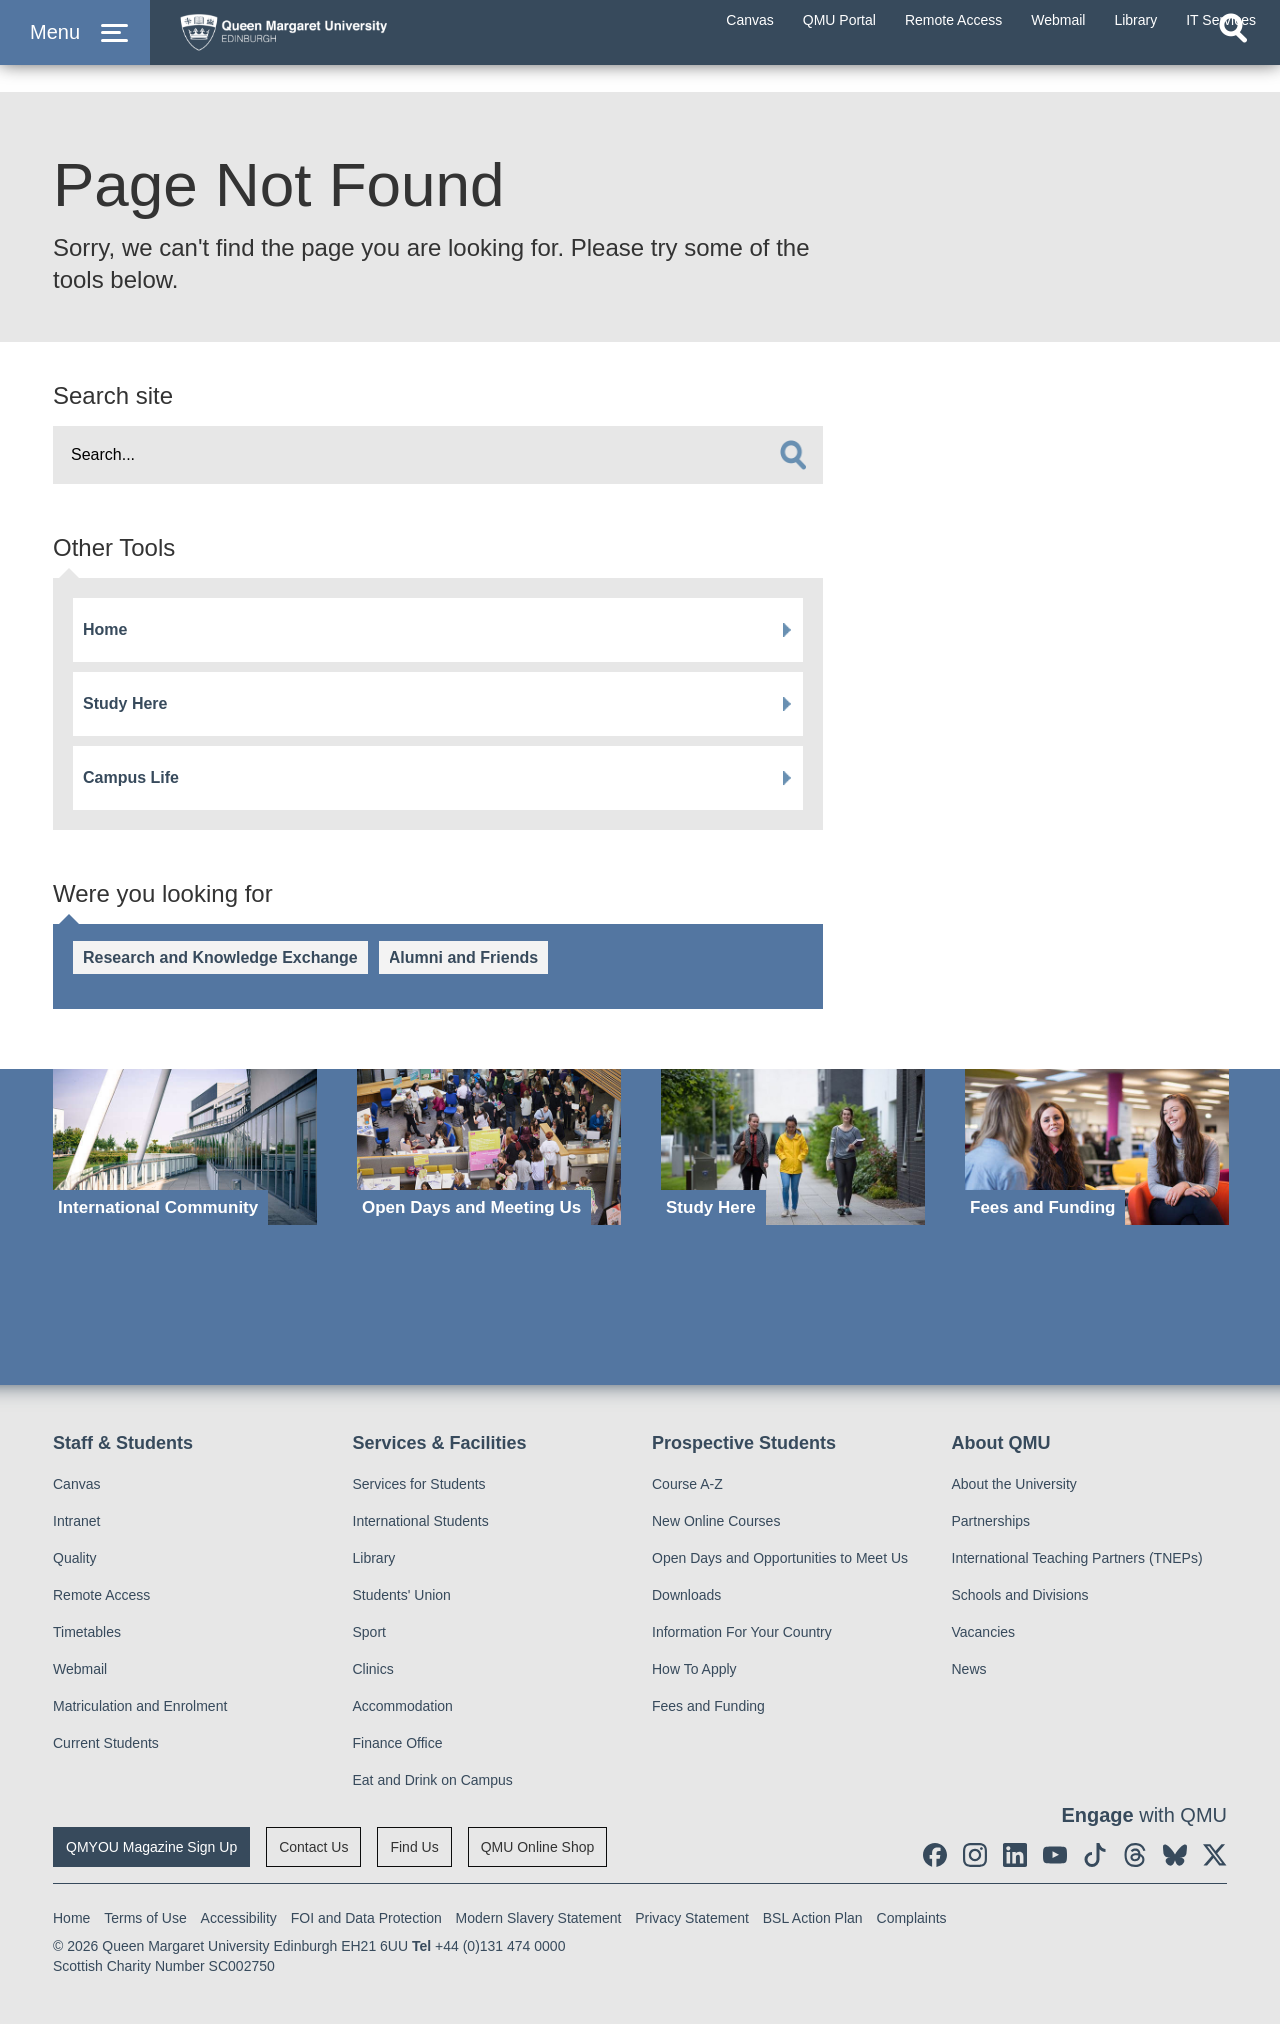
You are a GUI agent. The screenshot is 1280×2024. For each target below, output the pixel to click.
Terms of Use (145, 1918)
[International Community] (185, 1147)
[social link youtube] (1055, 1855)
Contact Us (313, 1847)
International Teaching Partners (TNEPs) (1077, 1558)
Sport (369, 1632)
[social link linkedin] (1015, 1855)
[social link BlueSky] (1175, 1855)
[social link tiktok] (1095, 1855)
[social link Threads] (1135, 1855)
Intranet (76, 1521)
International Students (421, 1521)
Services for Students (419, 1484)
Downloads (686, 1595)
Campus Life (131, 777)
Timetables (87, 1632)
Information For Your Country (742, 1632)
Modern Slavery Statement (539, 1918)
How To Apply (694, 1669)
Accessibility (239, 1918)
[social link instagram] (975, 1855)
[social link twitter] (1215, 1855)
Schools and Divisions (1020, 1595)
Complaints (912, 1918)
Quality (75, 1558)
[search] (793, 455)
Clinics (373, 1669)
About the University (1014, 1484)
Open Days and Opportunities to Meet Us (780, 1558)
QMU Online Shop (538, 1847)
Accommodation (403, 1706)
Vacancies (984, 1632)
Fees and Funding (708, 1706)
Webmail (80, 1669)
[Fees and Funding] (1097, 1147)
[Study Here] (793, 1147)
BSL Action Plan (813, 1918)
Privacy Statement (692, 1918)
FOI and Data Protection (366, 1918)
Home (105, 629)
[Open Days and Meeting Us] (489, 1147)
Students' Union (402, 1595)
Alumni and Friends (463, 957)
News (969, 1669)
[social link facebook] (935, 1855)
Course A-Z (687, 1484)
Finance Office (398, 1743)
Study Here (125, 703)
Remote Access (101, 1595)
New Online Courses (716, 1521)
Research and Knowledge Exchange (220, 957)
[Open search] (1233, 66)
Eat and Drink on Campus (433, 1780)
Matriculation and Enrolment (140, 1706)
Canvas (76, 1484)
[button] (75, 51)
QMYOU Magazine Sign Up (151, 1847)
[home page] (361, 46)
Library (374, 1558)
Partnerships (991, 1521)
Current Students (106, 1743)
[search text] (438, 455)
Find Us (414, 1847)
